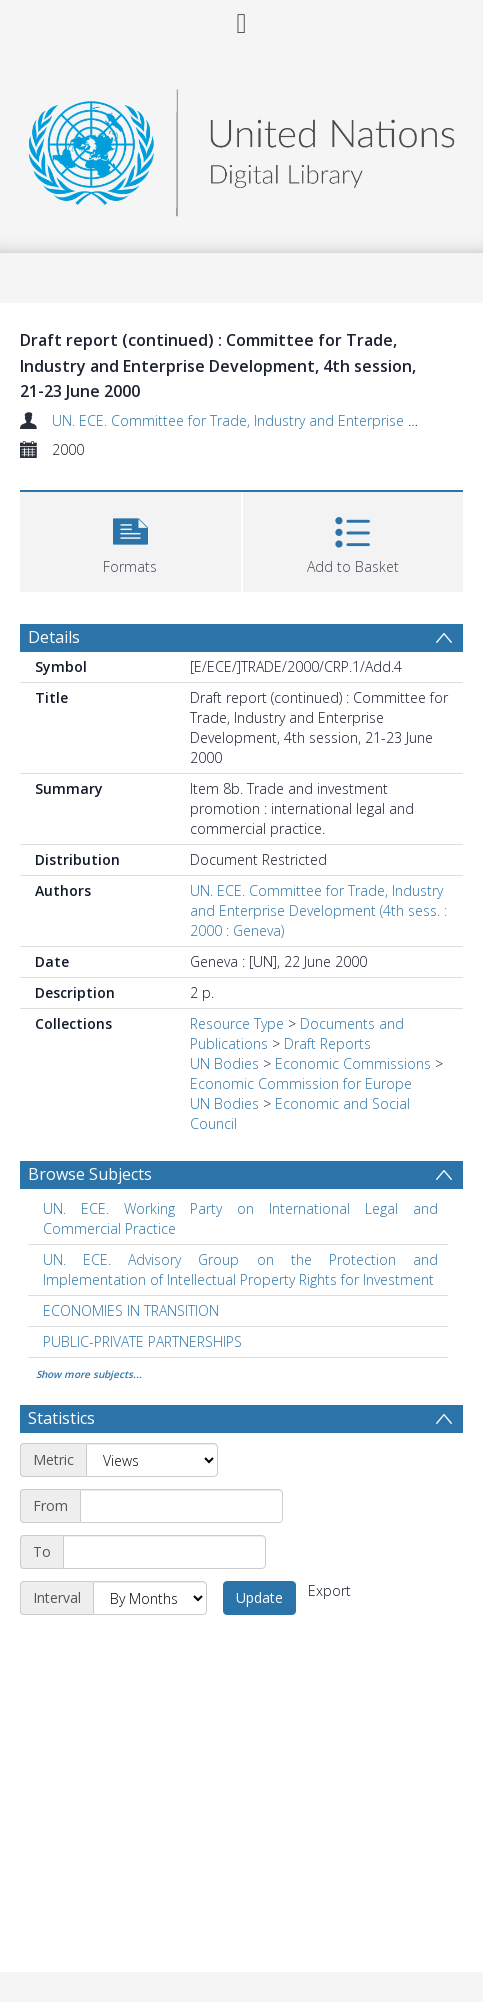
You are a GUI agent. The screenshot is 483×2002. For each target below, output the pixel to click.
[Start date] (181, 1506)
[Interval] (150, 1598)
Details (54, 637)
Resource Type (237, 1023)
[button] (130, 539)
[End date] (164, 1552)
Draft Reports (327, 1043)
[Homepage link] (241, 147)
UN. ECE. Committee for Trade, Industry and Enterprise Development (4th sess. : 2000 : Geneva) (318, 910)
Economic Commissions (353, 1063)
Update (259, 1597)
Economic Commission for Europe (301, 1083)
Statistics (61, 1418)
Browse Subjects (90, 1174)
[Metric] (152, 1460)
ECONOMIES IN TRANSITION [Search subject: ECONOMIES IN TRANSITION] (131, 1310)
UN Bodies (224, 1063)
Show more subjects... (89, 1374)
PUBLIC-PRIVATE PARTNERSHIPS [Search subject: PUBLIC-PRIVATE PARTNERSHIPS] (142, 1341)
